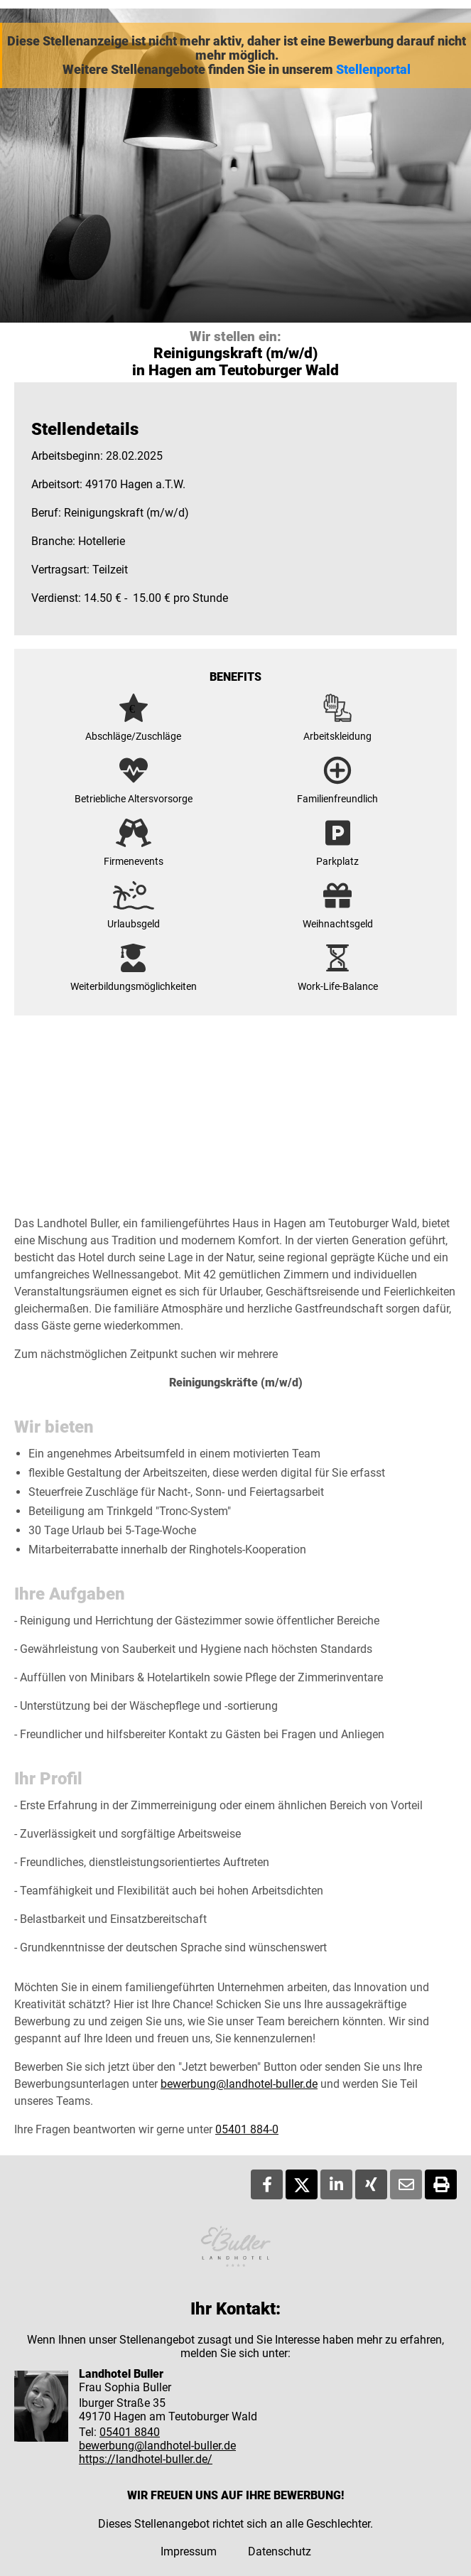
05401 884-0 (246, 2129)
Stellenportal (373, 70)
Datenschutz (279, 2551)
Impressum (189, 2551)
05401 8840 (129, 2432)
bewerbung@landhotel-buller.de (239, 2084)
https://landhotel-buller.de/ (145, 2459)
